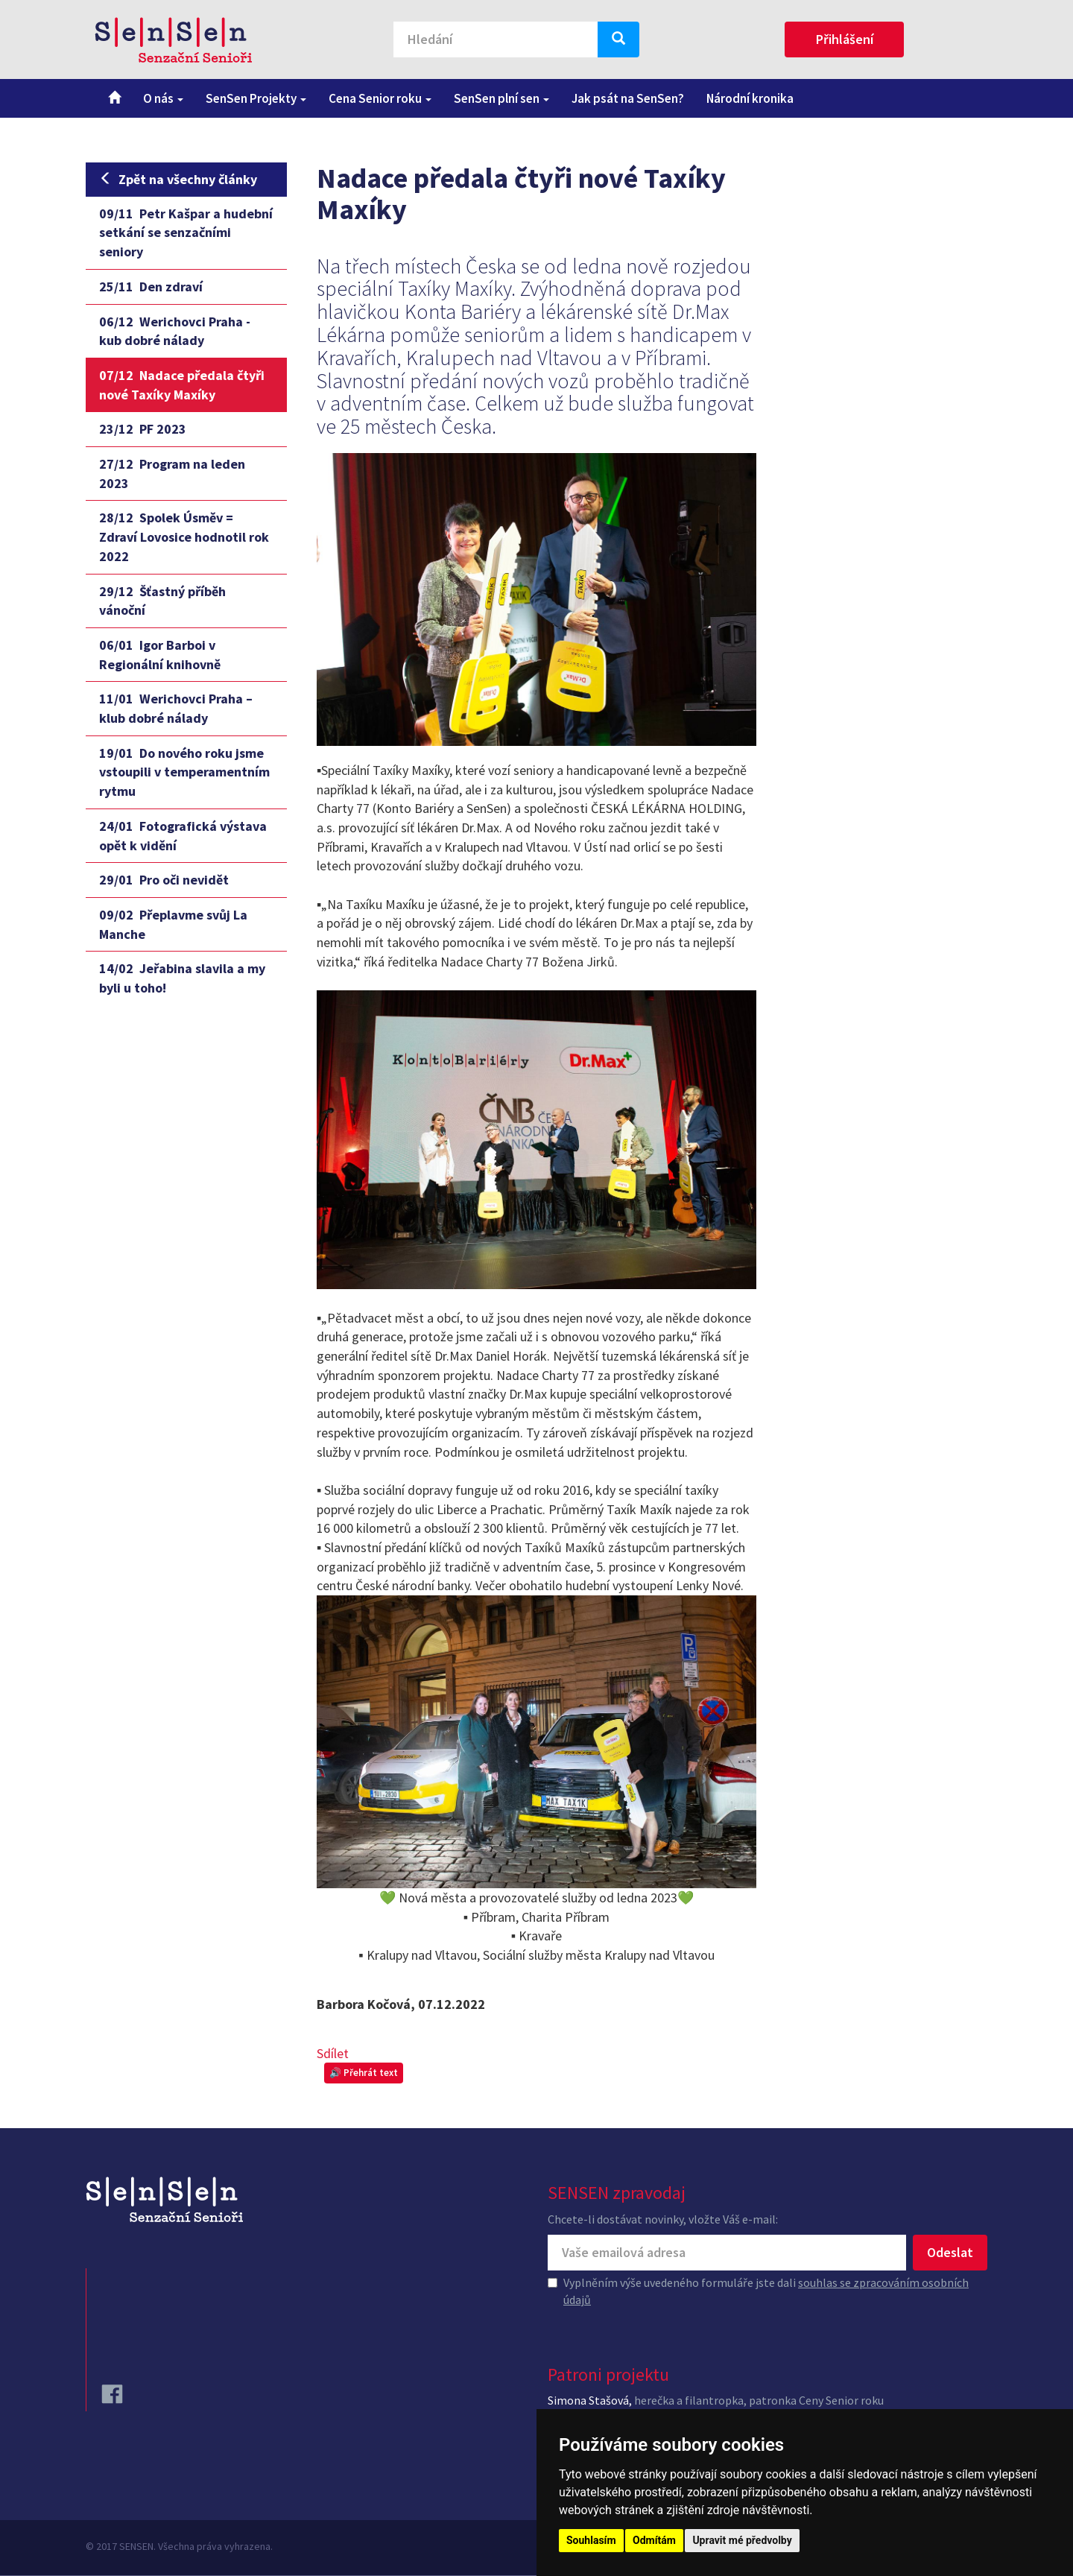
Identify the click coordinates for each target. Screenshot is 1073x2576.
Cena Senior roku (380, 98)
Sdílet (333, 2053)
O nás (163, 98)
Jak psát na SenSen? (628, 98)
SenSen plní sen (501, 98)
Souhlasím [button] (591, 2540)
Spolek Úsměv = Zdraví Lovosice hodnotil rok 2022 (184, 536)
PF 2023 (142, 428)
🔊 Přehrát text (363, 2072)
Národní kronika (750, 98)
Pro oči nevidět (164, 879)
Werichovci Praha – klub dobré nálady (176, 708)
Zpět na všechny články (178, 179)
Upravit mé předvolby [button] (741, 2540)
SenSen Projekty (256, 98)
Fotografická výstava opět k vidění (183, 835)
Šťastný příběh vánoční (162, 601)
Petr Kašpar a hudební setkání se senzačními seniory (186, 232)
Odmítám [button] (654, 2540)
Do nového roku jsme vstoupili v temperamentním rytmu (184, 772)
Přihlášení (844, 39)
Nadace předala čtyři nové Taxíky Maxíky (182, 385)
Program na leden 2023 (172, 473)
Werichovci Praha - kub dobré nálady (174, 331)
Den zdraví (151, 286)
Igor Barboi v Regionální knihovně (160, 654)
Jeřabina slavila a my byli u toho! (182, 978)
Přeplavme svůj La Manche (173, 924)
